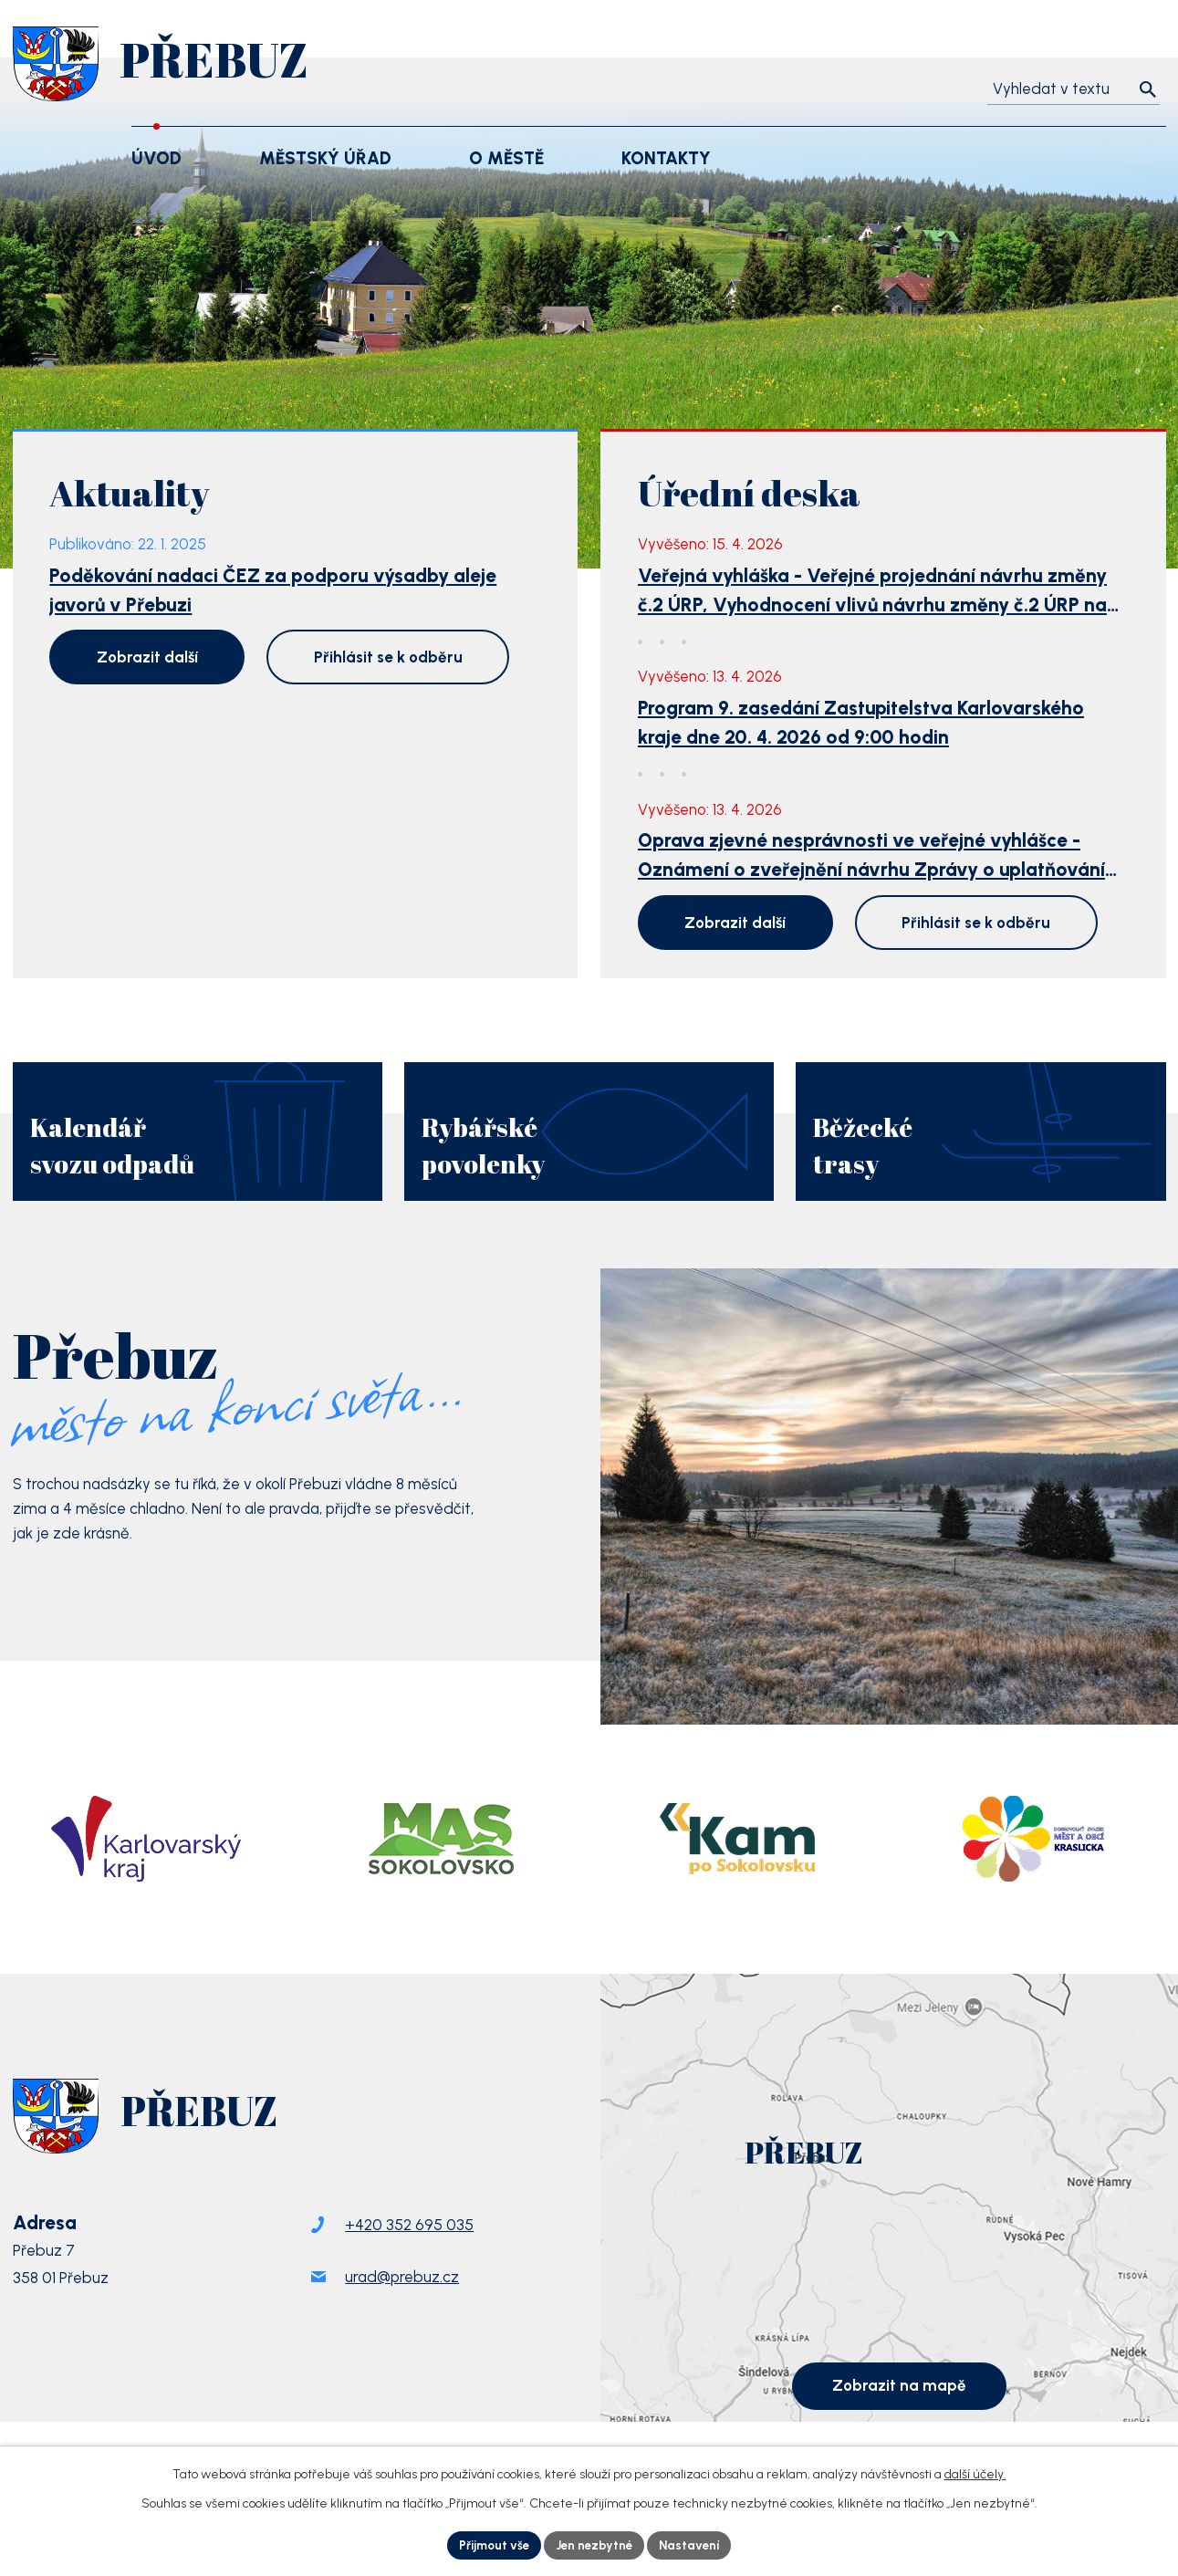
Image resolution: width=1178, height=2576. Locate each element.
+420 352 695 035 (409, 2262)
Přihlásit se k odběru (388, 657)
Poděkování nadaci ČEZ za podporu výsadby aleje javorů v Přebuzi (272, 590)
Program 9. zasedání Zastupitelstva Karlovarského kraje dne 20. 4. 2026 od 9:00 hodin (861, 722)
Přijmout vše (489, 2544)
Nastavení (694, 2544)
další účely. (975, 2472)
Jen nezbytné (595, 2544)
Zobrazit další (147, 657)
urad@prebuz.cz (402, 2314)
